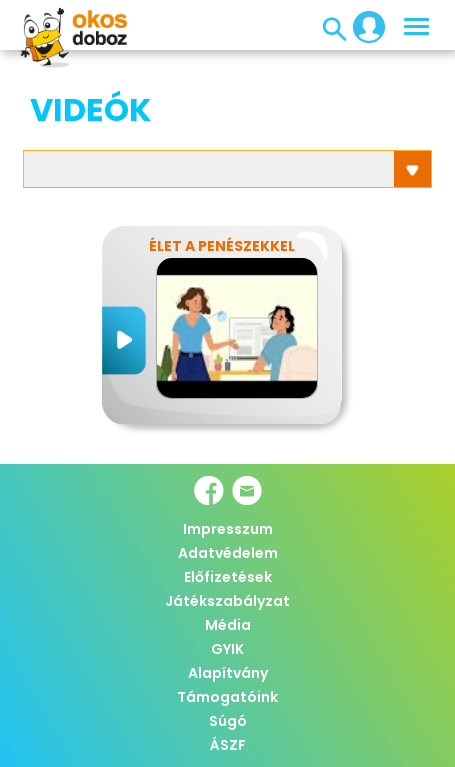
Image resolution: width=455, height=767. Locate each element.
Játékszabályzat (227, 601)
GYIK (227, 649)
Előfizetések (228, 577)
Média (228, 625)
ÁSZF (228, 745)
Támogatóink (227, 697)
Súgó (228, 721)
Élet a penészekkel (222, 246)
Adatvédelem (228, 553)
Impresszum (228, 529)
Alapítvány (228, 673)
